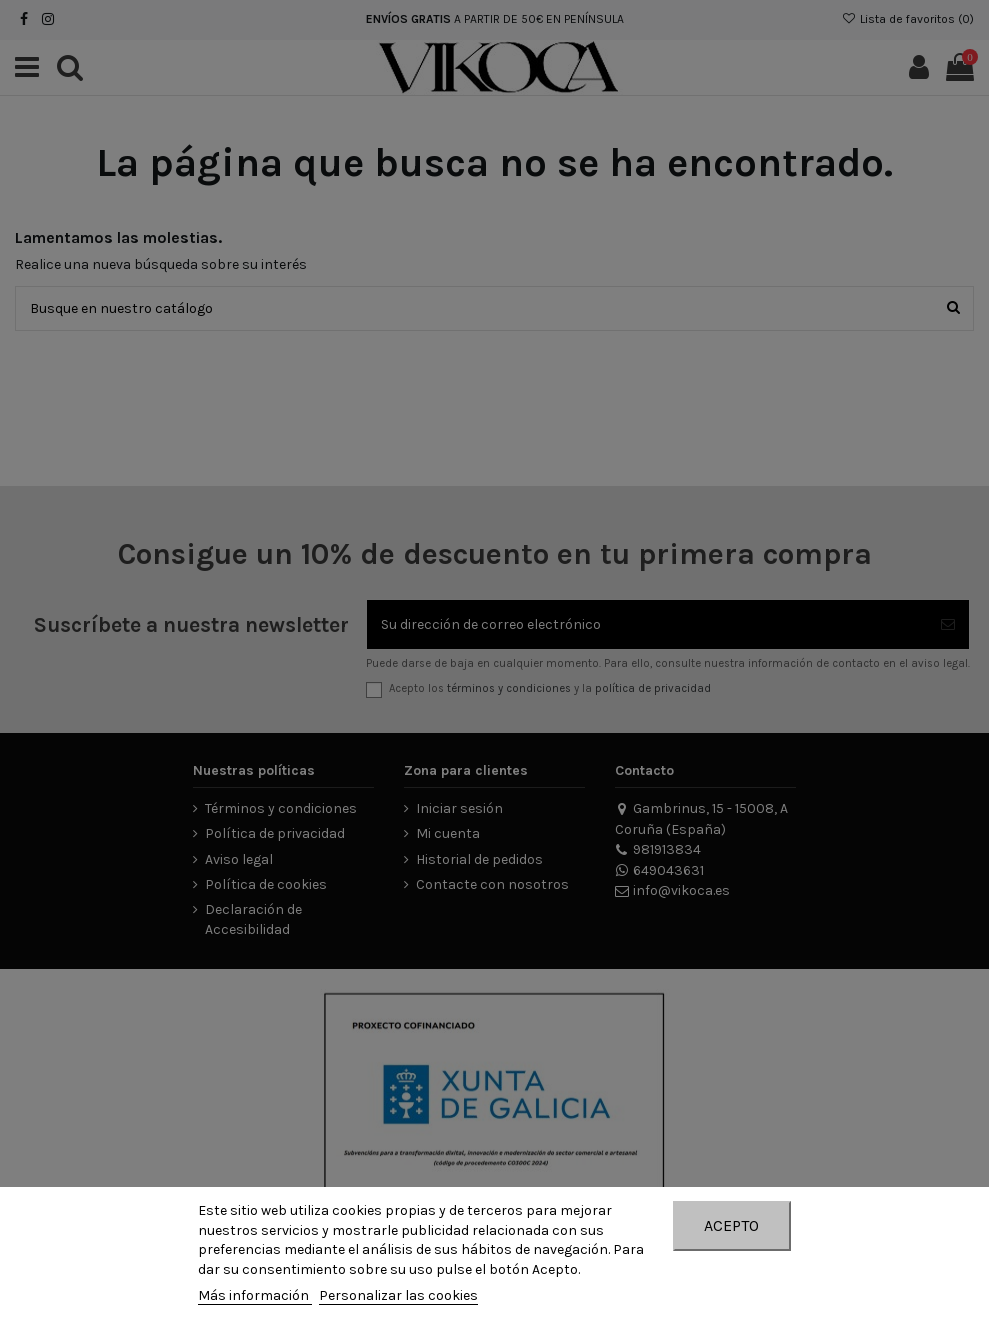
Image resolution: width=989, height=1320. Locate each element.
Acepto (731, 1225)
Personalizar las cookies (398, 1295)
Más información (255, 1295)
